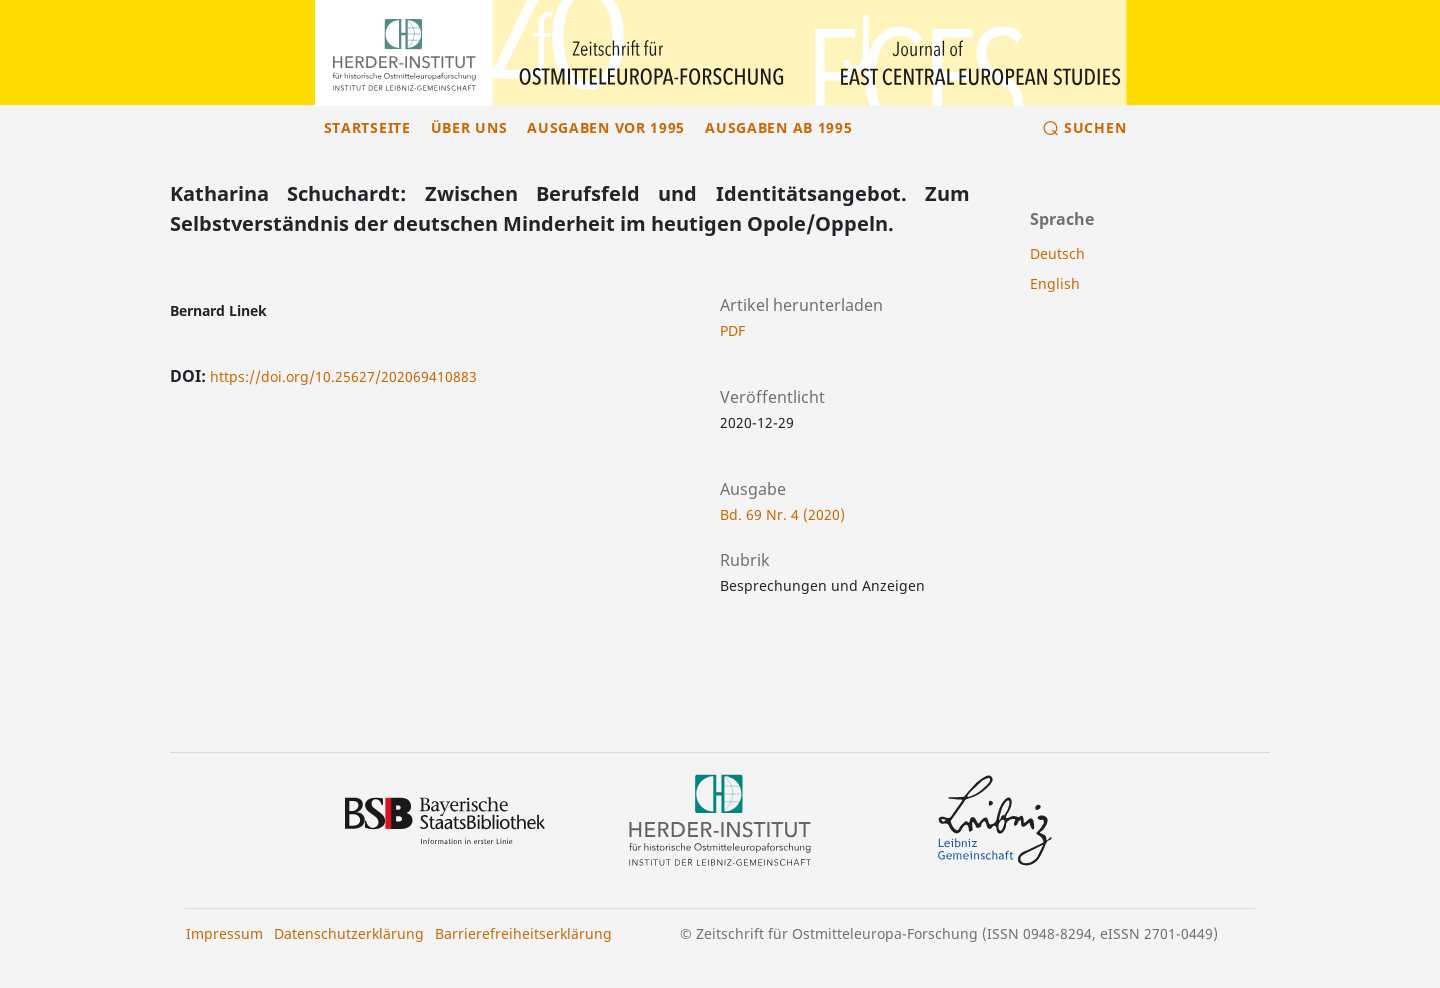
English (1055, 283)
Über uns (469, 127)
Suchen (1095, 127)
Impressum (224, 933)
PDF (732, 330)
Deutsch (1057, 253)
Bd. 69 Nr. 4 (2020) (782, 514)
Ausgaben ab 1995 (778, 127)
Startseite (367, 127)
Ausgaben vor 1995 (606, 127)
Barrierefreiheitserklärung (523, 933)
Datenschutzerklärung (349, 933)
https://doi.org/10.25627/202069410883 (343, 376)
